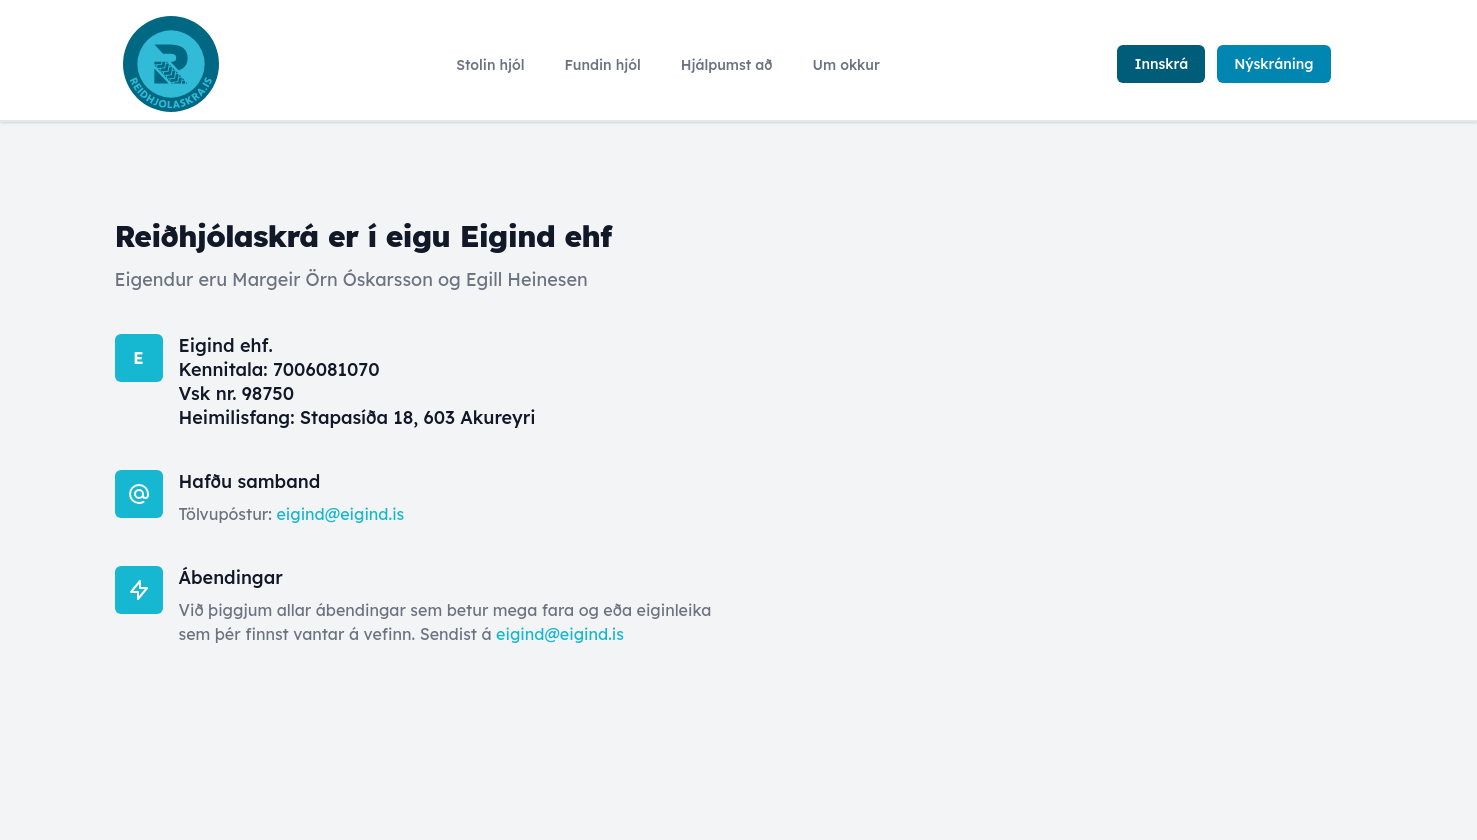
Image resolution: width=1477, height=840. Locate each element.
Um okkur (845, 65)
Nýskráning (1273, 64)
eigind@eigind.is (340, 514)
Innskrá (1161, 64)
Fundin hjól (603, 65)
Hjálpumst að (727, 65)
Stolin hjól (490, 65)
